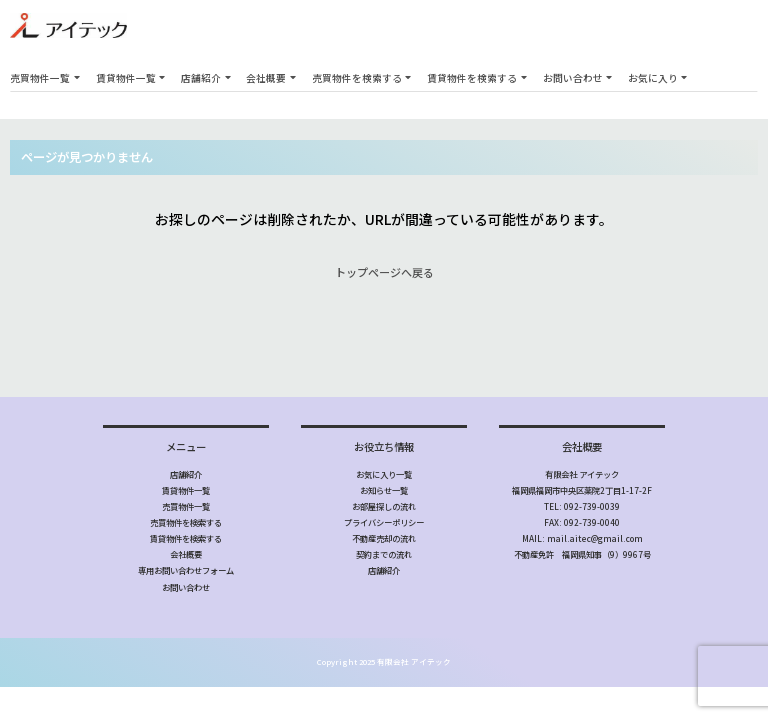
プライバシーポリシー (384, 522)
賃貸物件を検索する (472, 78)
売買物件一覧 (40, 78)
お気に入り (653, 78)
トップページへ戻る (384, 272)
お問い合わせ (573, 78)
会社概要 (266, 78)
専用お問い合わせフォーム (186, 570)
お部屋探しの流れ (384, 506)
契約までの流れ (384, 554)
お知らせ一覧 (384, 490)
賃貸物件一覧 (126, 78)
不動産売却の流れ (384, 538)
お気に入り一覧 (384, 474)
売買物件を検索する (357, 78)
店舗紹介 (201, 78)
